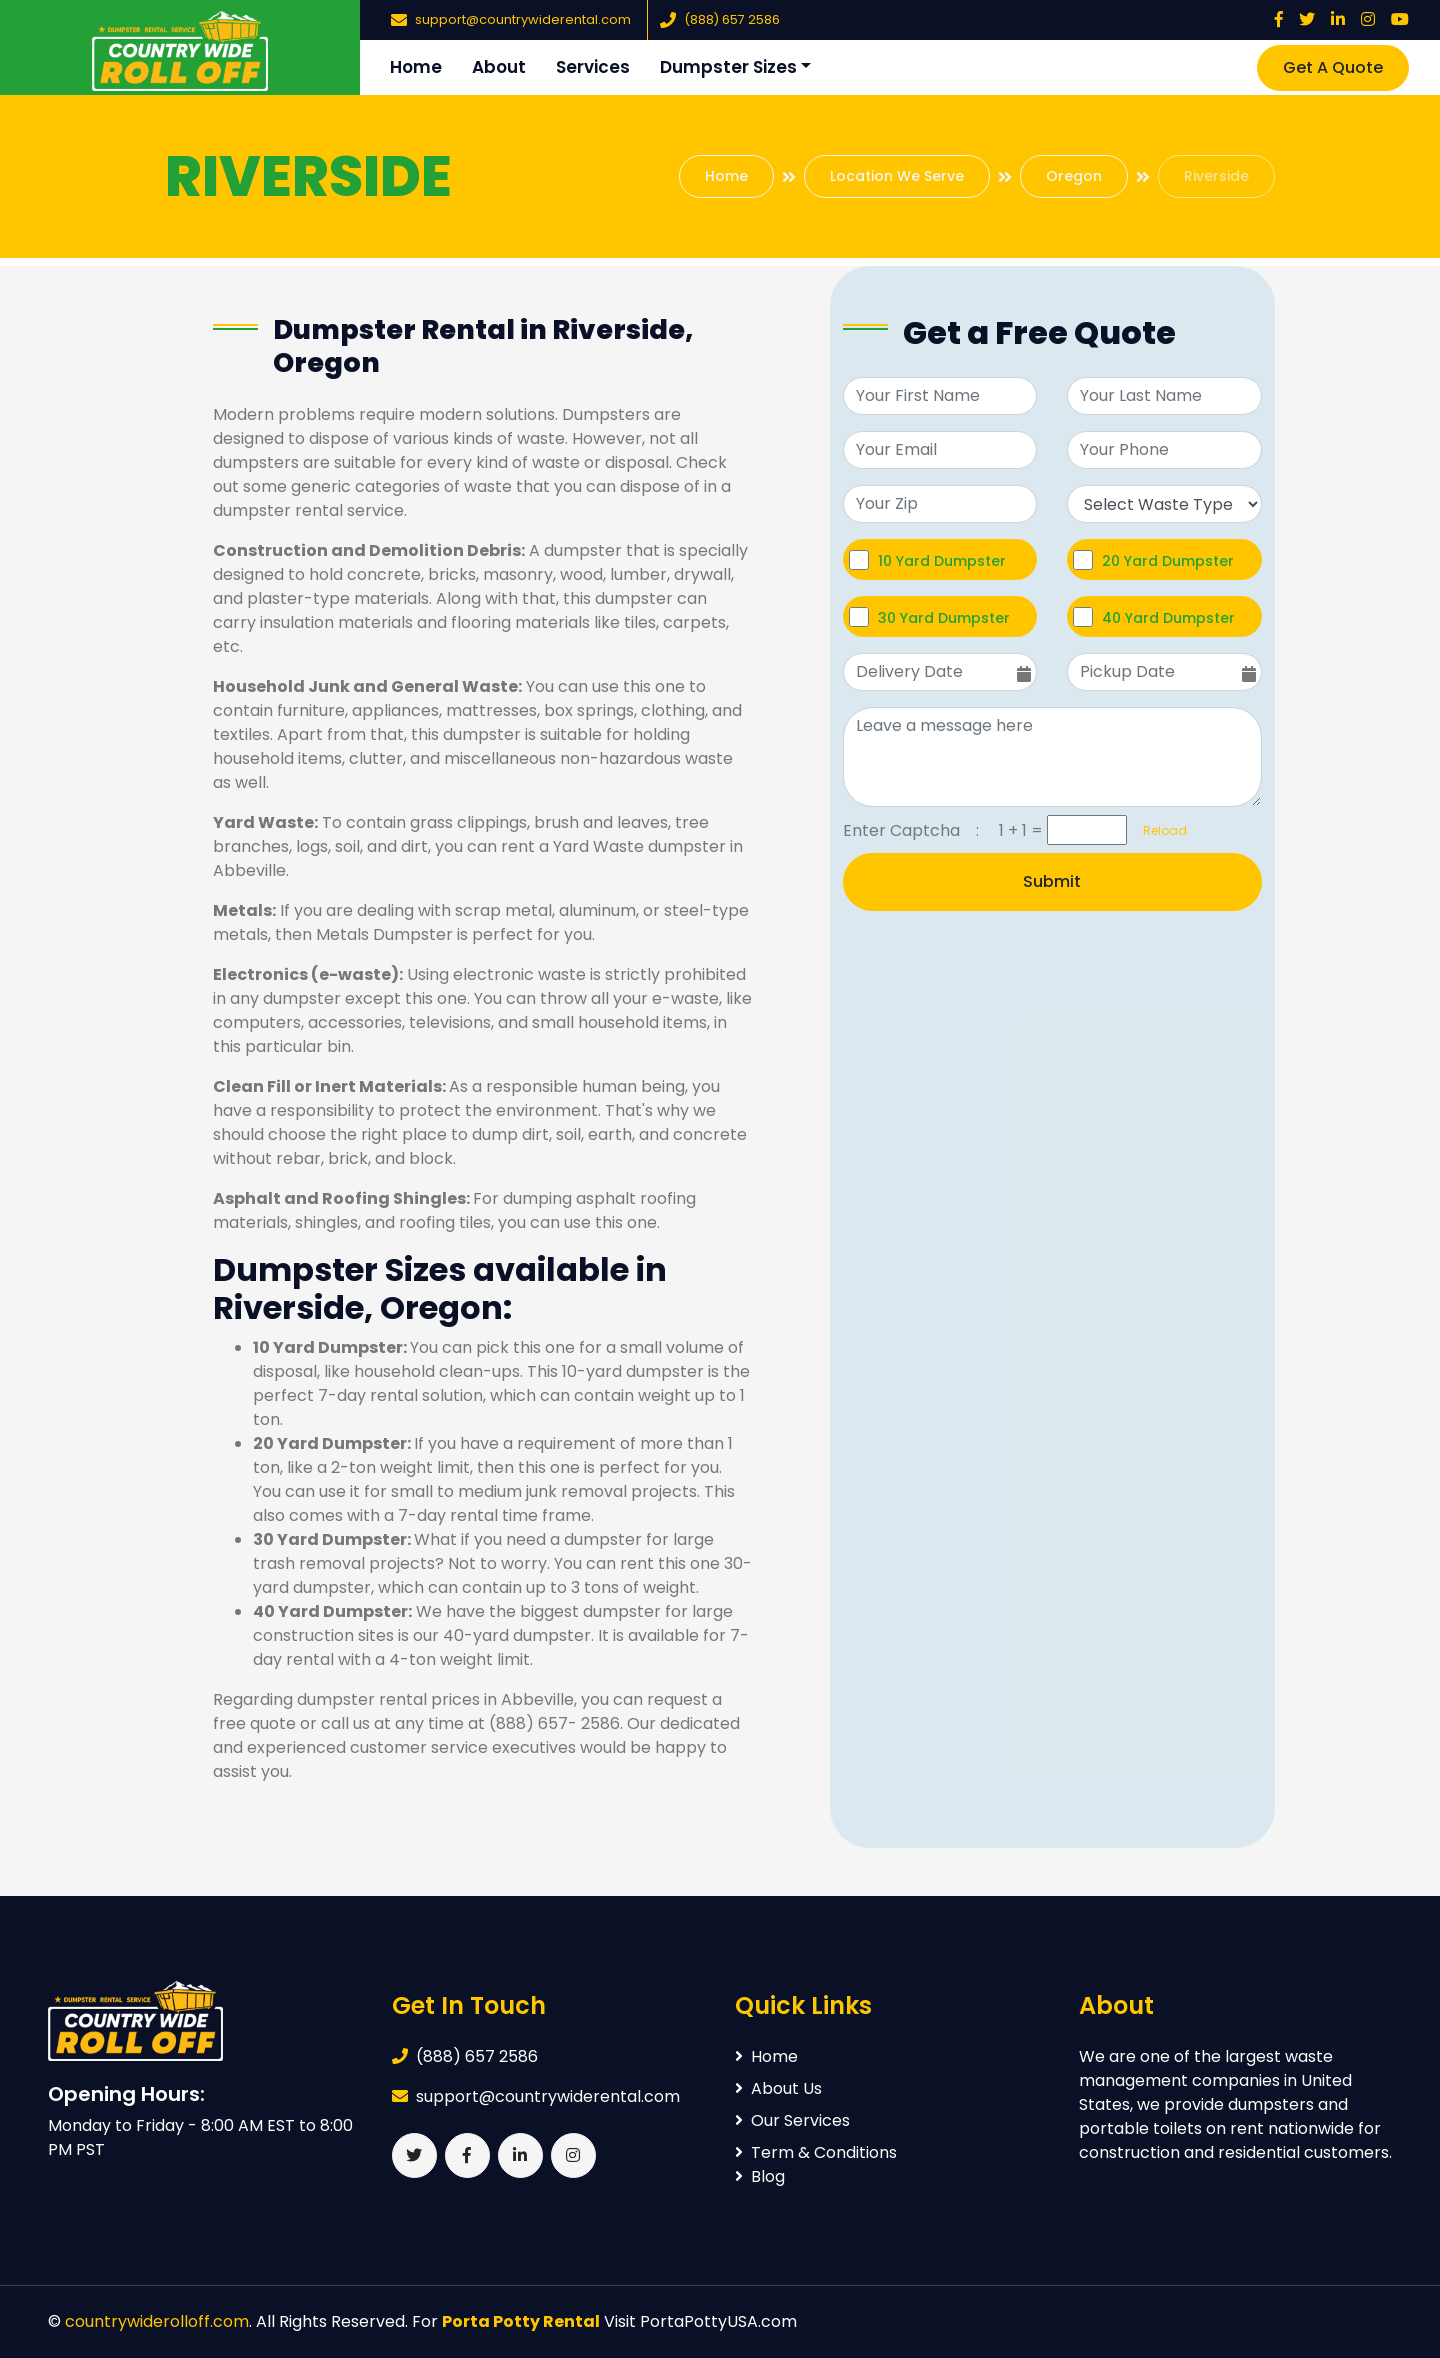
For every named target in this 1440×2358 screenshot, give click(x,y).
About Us (778, 2088)
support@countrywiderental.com (523, 19)
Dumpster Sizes (728, 67)
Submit (1052, 881)
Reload (1159, 830)
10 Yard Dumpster (942, 560)
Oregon (1074, 176)
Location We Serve (897, 176)
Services (593, 67)
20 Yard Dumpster (1168, 560)
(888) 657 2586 (732, 19)
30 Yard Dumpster (944, 617)
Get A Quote (1333, 67)
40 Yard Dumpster (1168, 617)
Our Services (792, 2120)
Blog (760, 2176)
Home (416, 67)
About (499, 67)
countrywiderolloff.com (157, 2321)
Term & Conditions (816, 2152)
